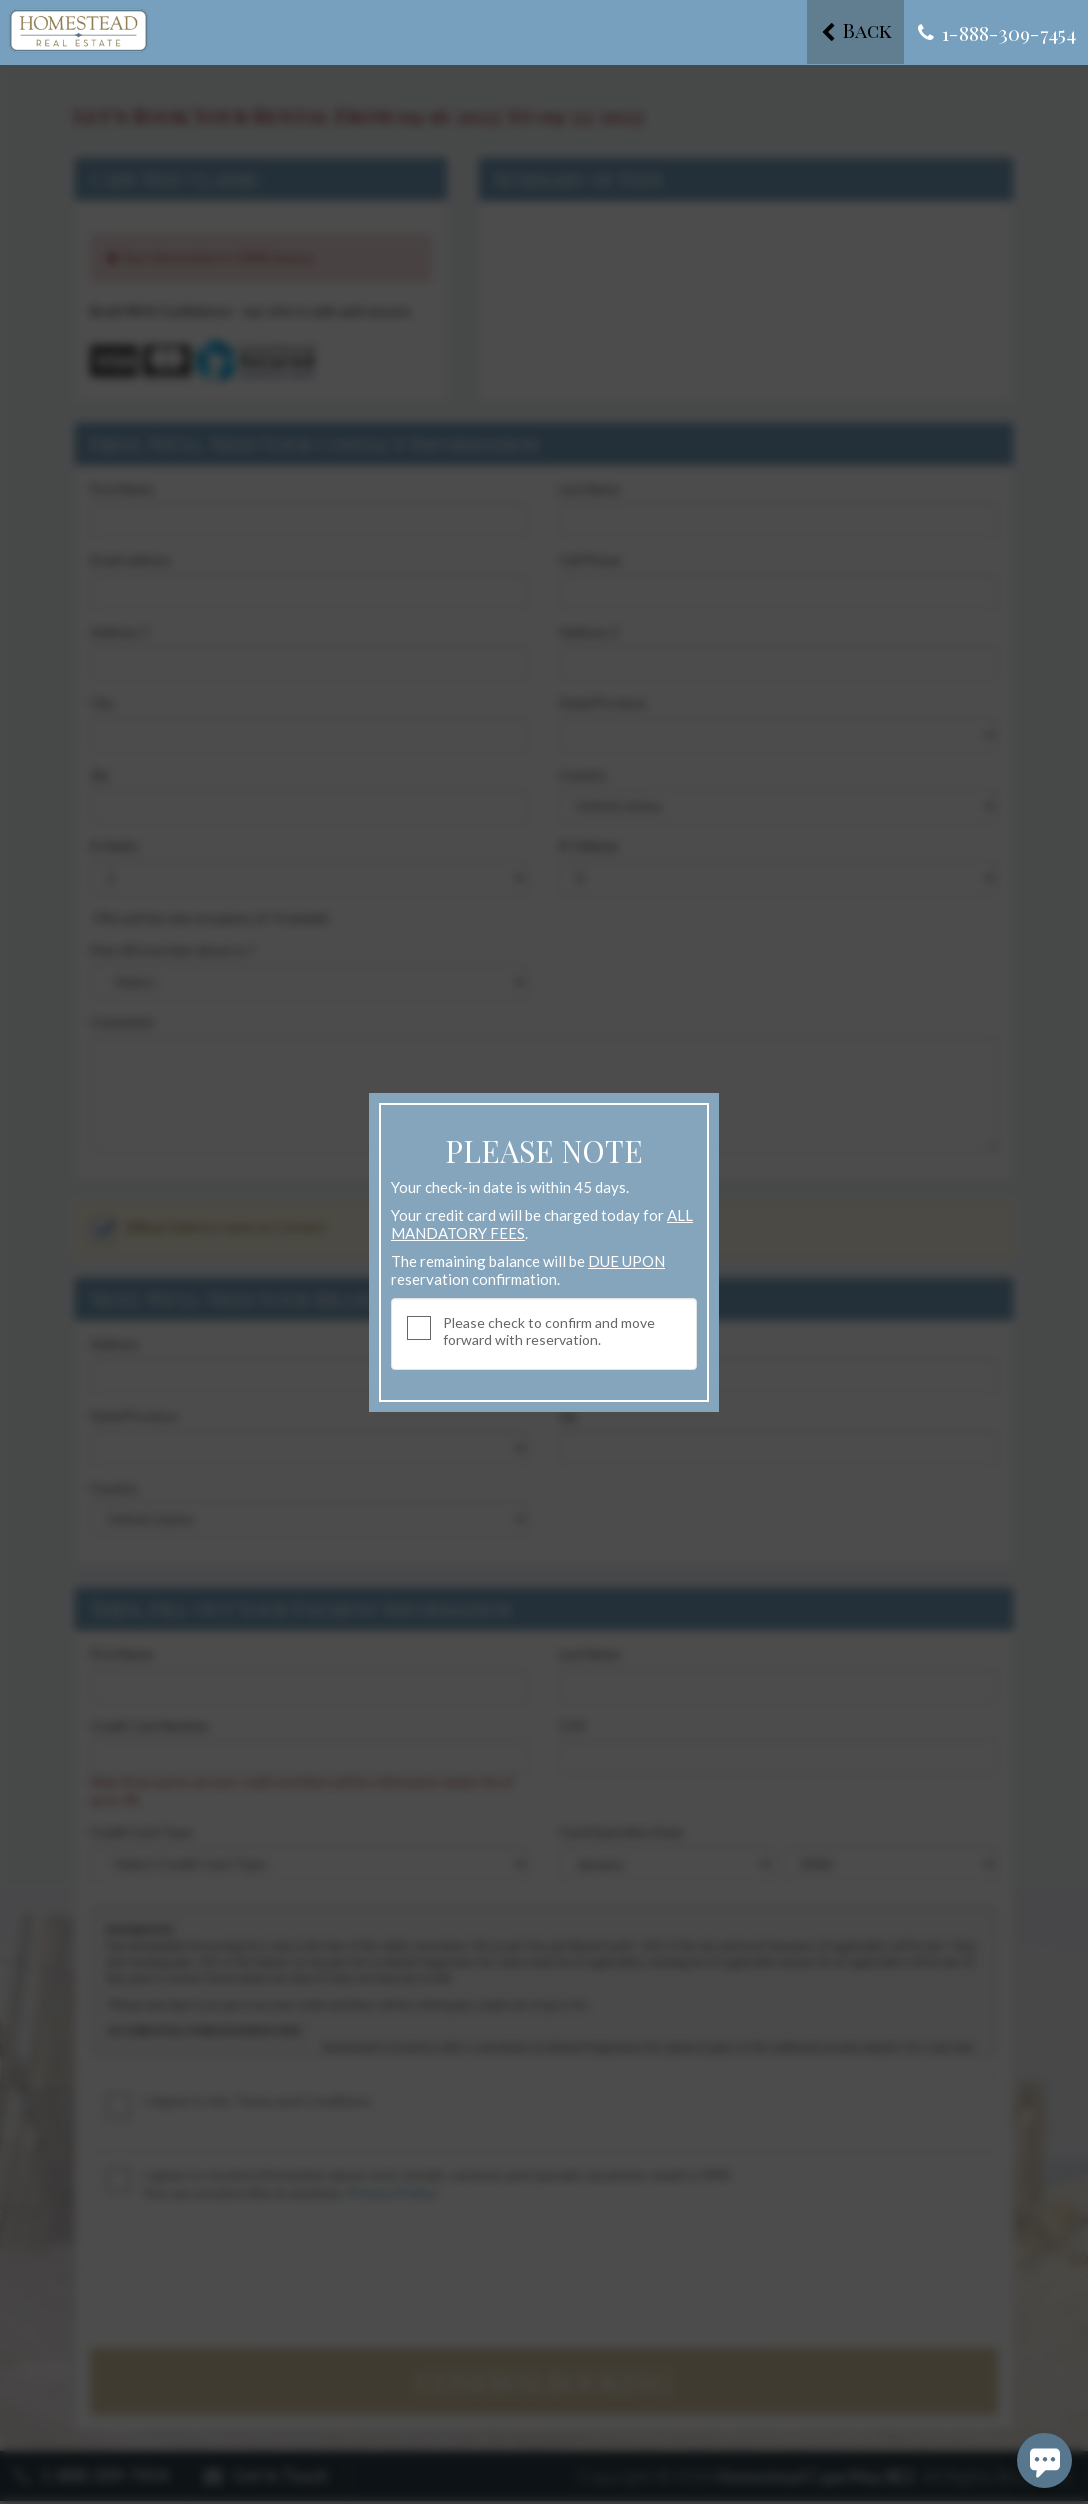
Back (850, 31)
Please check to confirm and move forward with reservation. (549, 1331)
